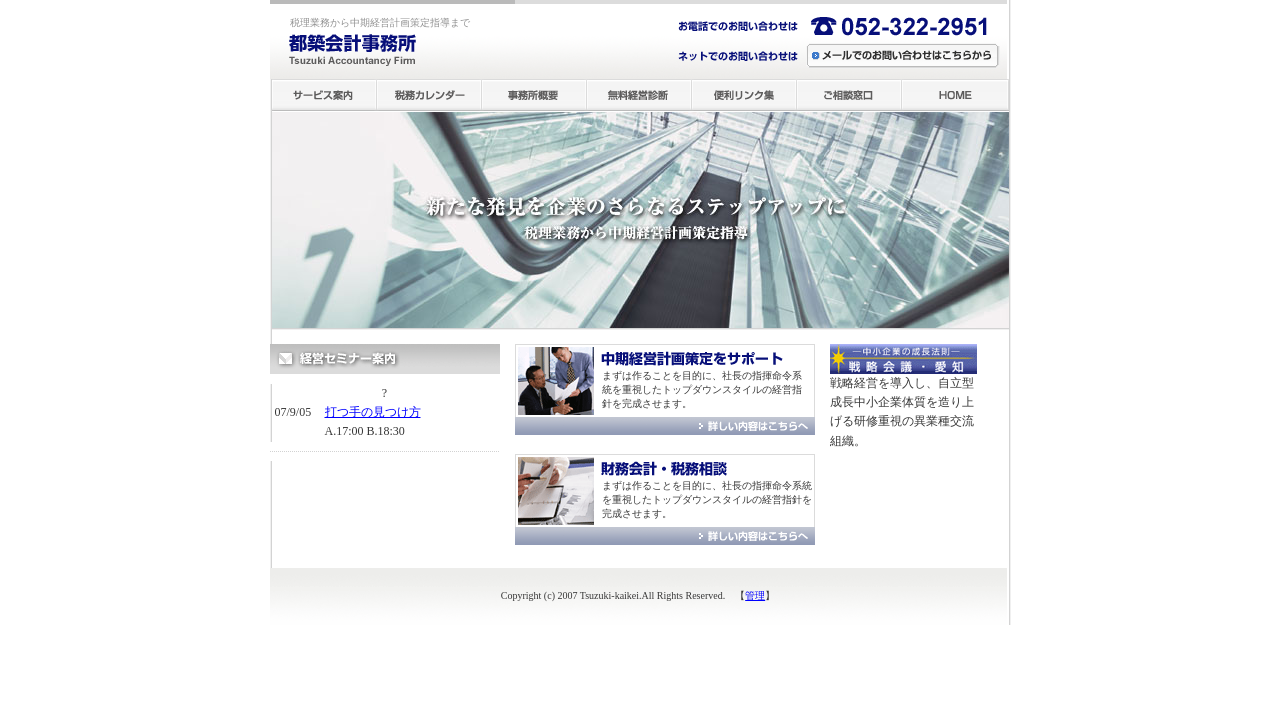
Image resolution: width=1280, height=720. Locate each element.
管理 (755, 595)
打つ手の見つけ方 (373, 412)
